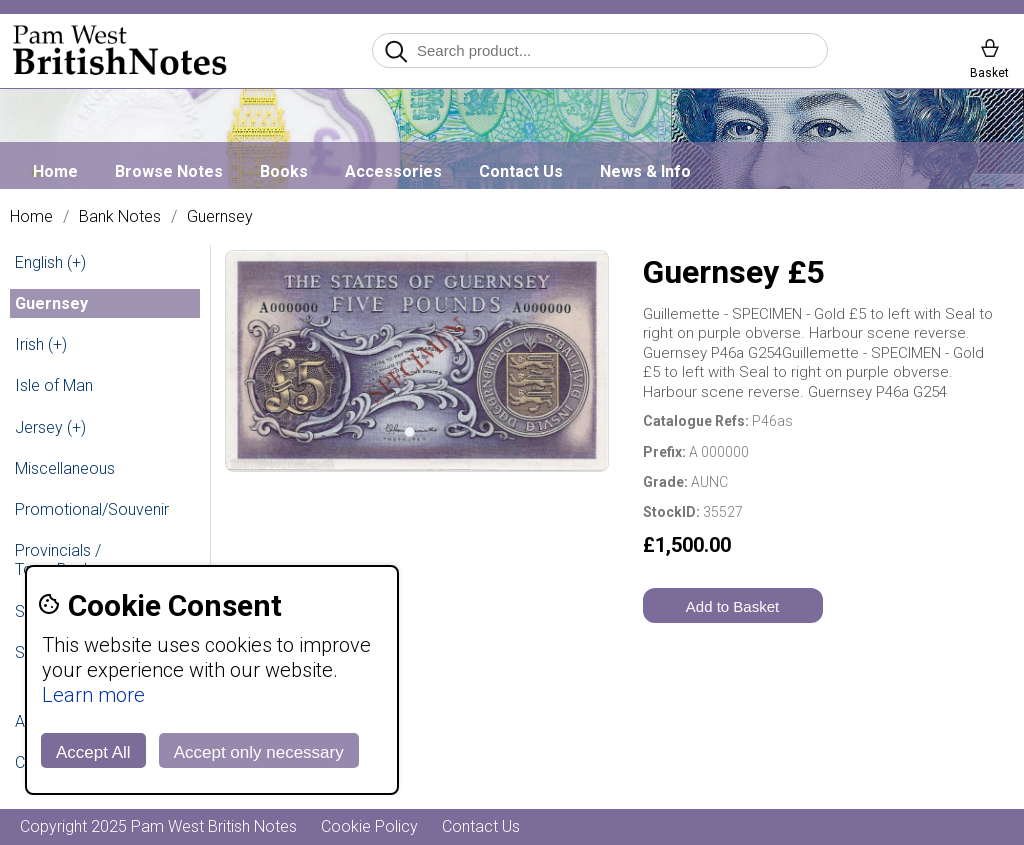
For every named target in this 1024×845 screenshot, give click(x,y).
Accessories (393, 171)
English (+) (50, 262)
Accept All (93, 752)
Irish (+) (41, 344)
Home (55, 171)
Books (284, 171)
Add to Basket (732, 606)
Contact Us (521, 171)
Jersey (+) (50, 427)
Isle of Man (54, 385)
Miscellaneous (65, 468)
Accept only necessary (259, 752)
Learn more (93, 695)
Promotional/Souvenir (92, 509)
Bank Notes (120, 217)
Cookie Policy (369, 826)
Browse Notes (169, 171)
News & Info (645, 171)
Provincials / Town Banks (58, 560)
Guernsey (220, 217)
